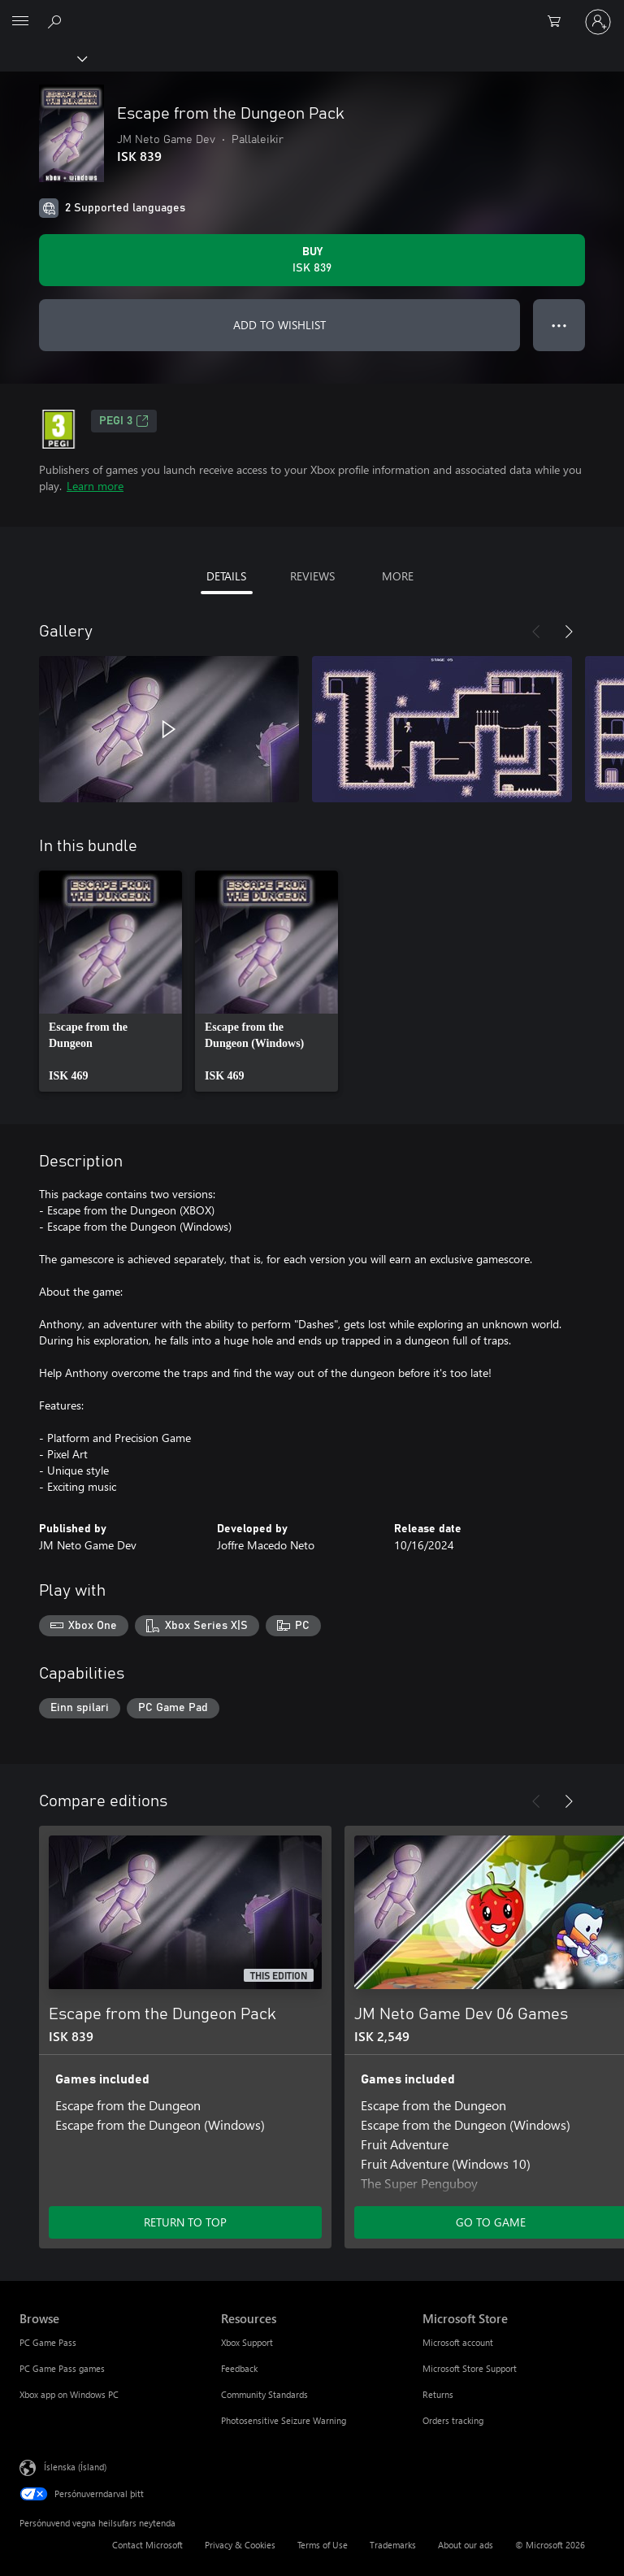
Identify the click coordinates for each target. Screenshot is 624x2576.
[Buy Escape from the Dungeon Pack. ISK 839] (312, 260)
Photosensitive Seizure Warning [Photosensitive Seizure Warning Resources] (283, 2420)
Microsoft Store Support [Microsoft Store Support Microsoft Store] (469, 2368)
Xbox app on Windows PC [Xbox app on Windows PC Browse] (69, 2394)
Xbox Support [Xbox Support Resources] (247, 2342)
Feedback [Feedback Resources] (239, 2368)
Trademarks (393, 2544)
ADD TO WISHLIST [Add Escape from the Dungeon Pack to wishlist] (279, 324)
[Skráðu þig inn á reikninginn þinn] (598, 21)
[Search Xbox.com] (57, 21)
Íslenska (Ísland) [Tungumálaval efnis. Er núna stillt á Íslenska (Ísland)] (75, 2466)
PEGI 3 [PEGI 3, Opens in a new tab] (124, 421)
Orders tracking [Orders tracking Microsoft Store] (452, 2420)
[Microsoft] (311, 12)
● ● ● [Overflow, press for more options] (559, 324)
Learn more (95, 485)
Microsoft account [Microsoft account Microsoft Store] (457, 2342)
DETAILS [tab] (226, 576)
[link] (110, 981)
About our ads (465, 2544)
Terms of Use (322, 2544)
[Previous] (536, 631)
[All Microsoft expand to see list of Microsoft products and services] (20, 21)
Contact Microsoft (147, 2544)
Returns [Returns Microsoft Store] (437, 2394)
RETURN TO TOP (185, 2222)
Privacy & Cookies (240, 2544)
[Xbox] (42, 58)
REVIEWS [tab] (312, 576)
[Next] (568, 631)
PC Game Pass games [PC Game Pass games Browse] (62, 2368)
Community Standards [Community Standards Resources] (264, 2394)
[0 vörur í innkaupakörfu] (559, 21)
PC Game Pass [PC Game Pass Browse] (48, 2342)
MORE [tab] (398, 576)
